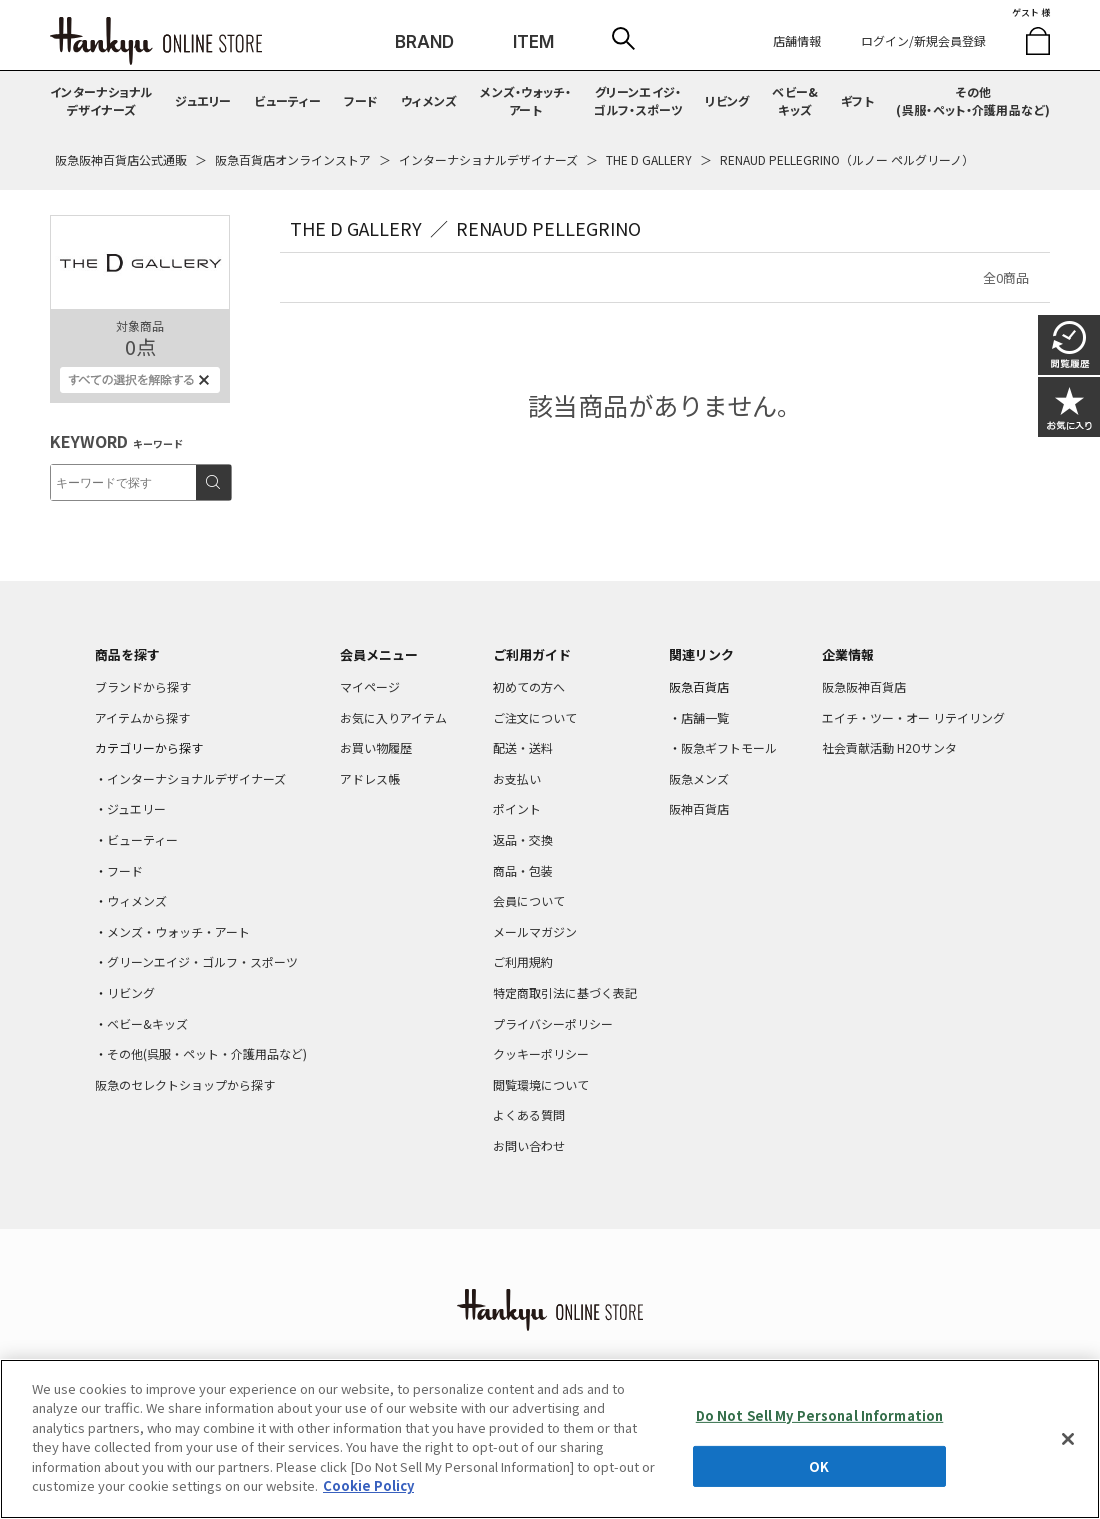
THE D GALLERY (649, 159)
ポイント (517, 808)
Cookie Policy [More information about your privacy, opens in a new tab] (368, 1485)
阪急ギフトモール (729, 747)
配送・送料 (523, 747)
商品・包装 (523, 870)
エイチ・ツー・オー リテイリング (913, 717)
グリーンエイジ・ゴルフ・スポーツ (638, 100)
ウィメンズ (429, 100)
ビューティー (287, 100)
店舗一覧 (705, 717)
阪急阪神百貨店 (864, 686)
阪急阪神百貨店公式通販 (121, 159)
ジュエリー (203, 100)
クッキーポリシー (541, 1053)
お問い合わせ (529, 1145)
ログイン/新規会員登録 (923, 40)
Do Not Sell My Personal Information (820, 1415)
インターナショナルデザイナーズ (101, 100)
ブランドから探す (143, 686)
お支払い (517, 778)
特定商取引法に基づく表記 (565, 992)
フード (361, 100)
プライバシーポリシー (553, 1023)
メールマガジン (535, 931)
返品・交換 (523, 839)
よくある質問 (529, 1114)
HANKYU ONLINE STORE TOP (156, 41)
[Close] (1068, 1439)
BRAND (424, 42)
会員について (529, 900)
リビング (727, 100)
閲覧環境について (541, 1084)
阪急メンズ (699, 778)
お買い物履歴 (376, 747)
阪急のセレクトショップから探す (185, 1084)
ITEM (533, 42)
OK (819, 1465)
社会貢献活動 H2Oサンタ (889, 747)
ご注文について (535, 717)
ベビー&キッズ (795, 100)
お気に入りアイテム (393, 717)
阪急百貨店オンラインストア (293, 159)
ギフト (857, 100)
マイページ (370, 686)
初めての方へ (529, 686)
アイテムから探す (142, 717)
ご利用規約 (523, 961)
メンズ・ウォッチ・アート (525, 100)
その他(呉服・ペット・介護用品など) (973, 100)
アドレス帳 (370, 778)
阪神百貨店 (699, 808)
